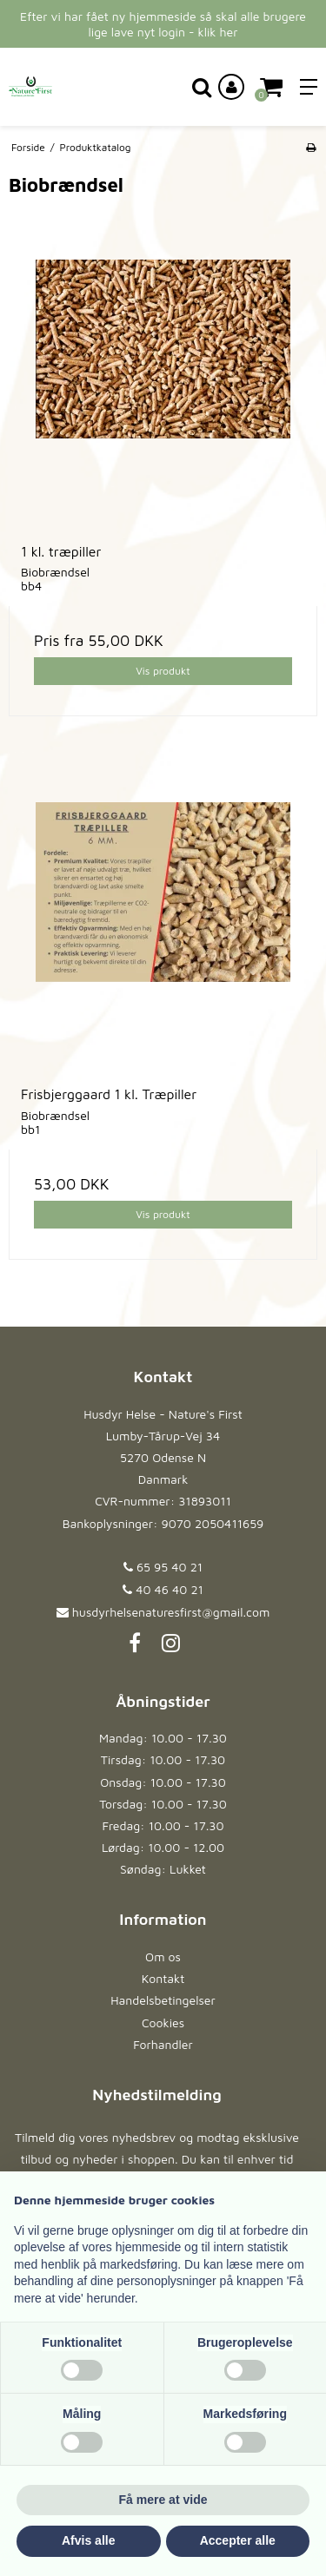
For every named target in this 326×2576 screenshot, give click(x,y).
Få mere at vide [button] (163, 2500)
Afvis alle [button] (88, 2540)
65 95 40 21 (163, 1566)
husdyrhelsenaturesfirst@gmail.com (170, 1611)
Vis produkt (163, 670)
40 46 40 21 (163, 1589)
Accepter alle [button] (238, 2540)
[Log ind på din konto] (231, 87)
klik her (218, 31)
